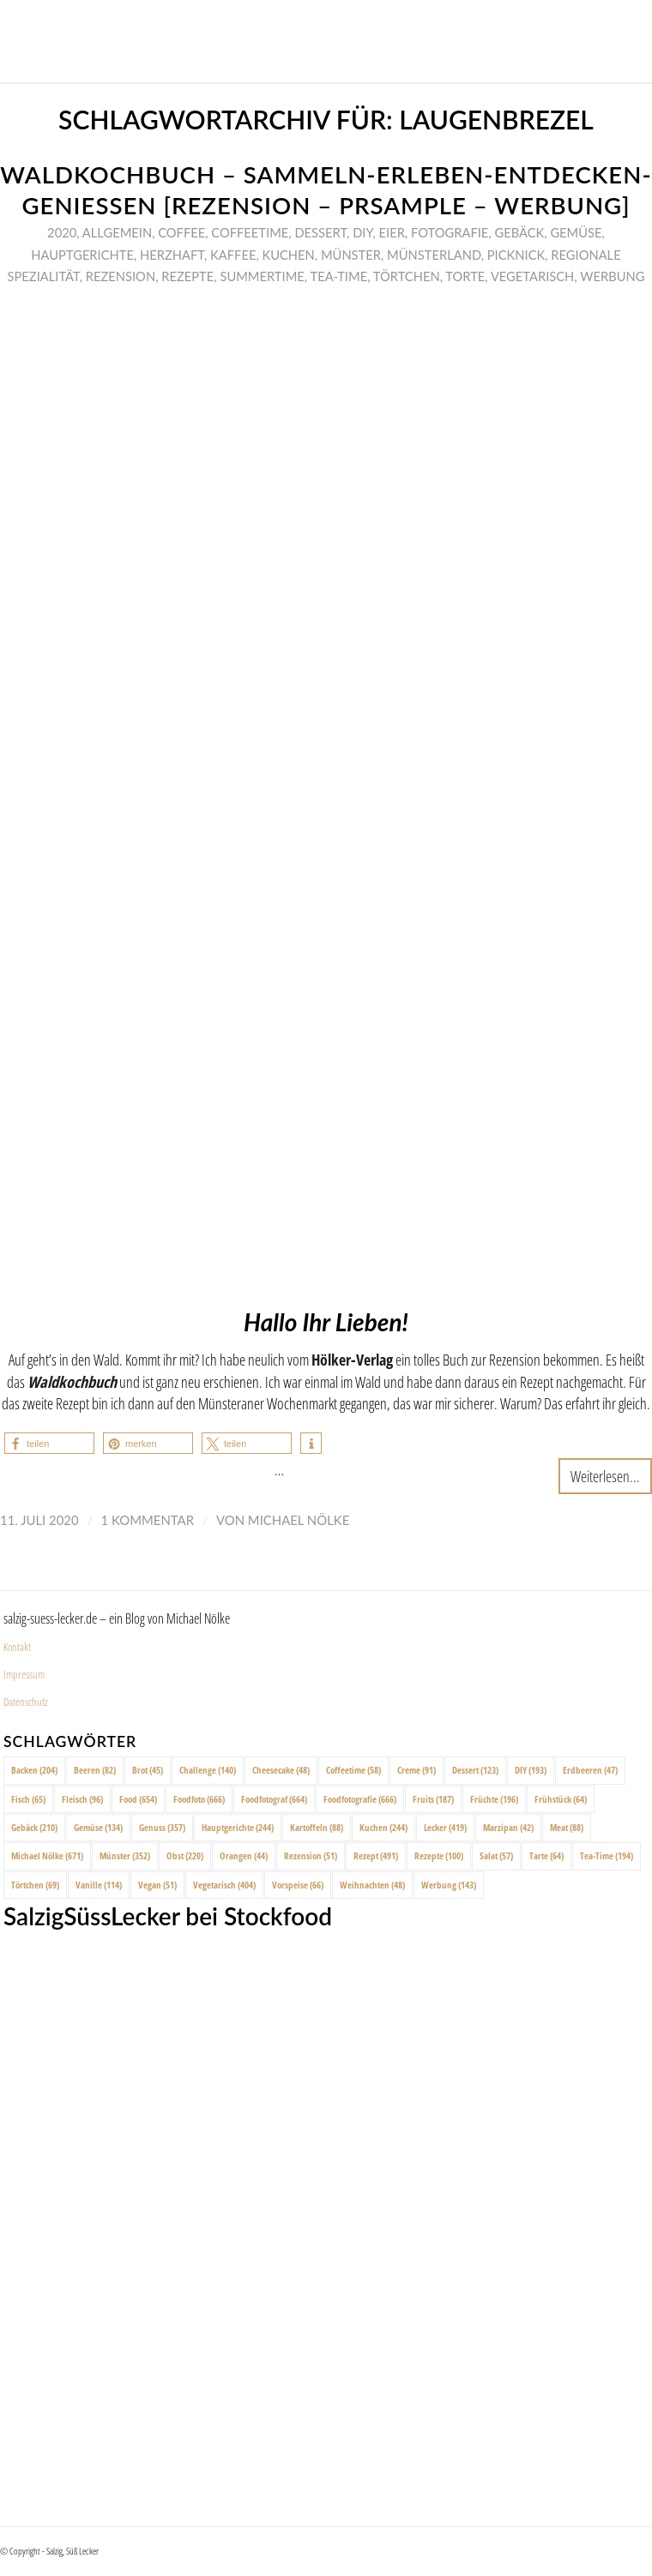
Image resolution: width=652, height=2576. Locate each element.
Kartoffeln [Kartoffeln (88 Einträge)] (316, 1827)
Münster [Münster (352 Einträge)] (125, 1855)
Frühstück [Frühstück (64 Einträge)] (560, 1798)
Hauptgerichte (82, 254)
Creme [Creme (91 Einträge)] (416, 1769)
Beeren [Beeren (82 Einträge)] (95, 1769)
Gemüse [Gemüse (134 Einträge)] (98, 1827)
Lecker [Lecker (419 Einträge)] (445, 1827)
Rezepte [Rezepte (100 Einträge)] (438, 1855)
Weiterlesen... (605, 1475)
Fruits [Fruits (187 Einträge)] (433, 1798)
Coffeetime (249, 232)
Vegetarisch (532, 276)
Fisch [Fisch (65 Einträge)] (28, 1798)
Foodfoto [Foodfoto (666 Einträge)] (199, 1798)
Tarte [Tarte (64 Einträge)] (546, 1855)
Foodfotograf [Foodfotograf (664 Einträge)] (274, 1798)
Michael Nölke (298, 1520)
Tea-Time (338, 276)
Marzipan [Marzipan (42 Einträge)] (508, 1827)
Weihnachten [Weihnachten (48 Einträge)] (372, 1884)
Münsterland (434, 254)
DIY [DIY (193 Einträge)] (530, 1769)
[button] (49, 1443)
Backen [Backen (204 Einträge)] (34, 1769)
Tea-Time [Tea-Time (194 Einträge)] (606, 1855)
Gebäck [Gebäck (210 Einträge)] (34, 1827)
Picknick (516, 254)
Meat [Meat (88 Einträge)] (566, 1827)
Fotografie (449, 232)
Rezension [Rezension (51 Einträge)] (310, 1855)
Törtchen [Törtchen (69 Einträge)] (35, 1884)
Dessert (320, 232)
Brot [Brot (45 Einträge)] (147, 1769)
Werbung (612, 276)
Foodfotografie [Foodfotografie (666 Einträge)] (359, 1798)
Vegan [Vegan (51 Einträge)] (157, 1884)
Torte (465, 276)
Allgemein (117, 232)
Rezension (120, 276)
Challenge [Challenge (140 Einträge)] (207, 1769)
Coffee (181, 232)
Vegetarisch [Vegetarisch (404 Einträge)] (224, 1884)
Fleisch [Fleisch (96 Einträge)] (82, 1798)
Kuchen (288, 254)
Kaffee (233, 254)
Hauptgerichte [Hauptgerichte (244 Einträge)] (238, 1827)
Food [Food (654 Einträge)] (138, 1798)
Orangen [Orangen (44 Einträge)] (244, 1855)
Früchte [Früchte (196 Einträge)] (494, 1798)
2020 (61, 232)
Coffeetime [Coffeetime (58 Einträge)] (353, 1769)
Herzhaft (172, 254)
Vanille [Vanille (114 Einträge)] (98, 1884)
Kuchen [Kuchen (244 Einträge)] (383, 1827)
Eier (392, 232)
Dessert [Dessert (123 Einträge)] (475, 1769)
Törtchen (406, 276)
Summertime (262, 276)
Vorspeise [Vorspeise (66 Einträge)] (297, 1884)
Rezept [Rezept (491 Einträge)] (375, 1855)
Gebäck (519, 232)
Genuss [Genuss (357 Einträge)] (162, 1827)
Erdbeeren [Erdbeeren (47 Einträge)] (590, 1769)
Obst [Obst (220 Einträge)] (184, 1855)
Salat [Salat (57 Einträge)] (496, 1855)
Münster (351, 254)
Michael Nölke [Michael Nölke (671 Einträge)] (47, 1855)
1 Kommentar (147, 1520)
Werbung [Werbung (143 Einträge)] (448, 1884)
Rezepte (187, 276)
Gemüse (575, 232)
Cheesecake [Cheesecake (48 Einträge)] (281, 1769)
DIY (362, 232)
